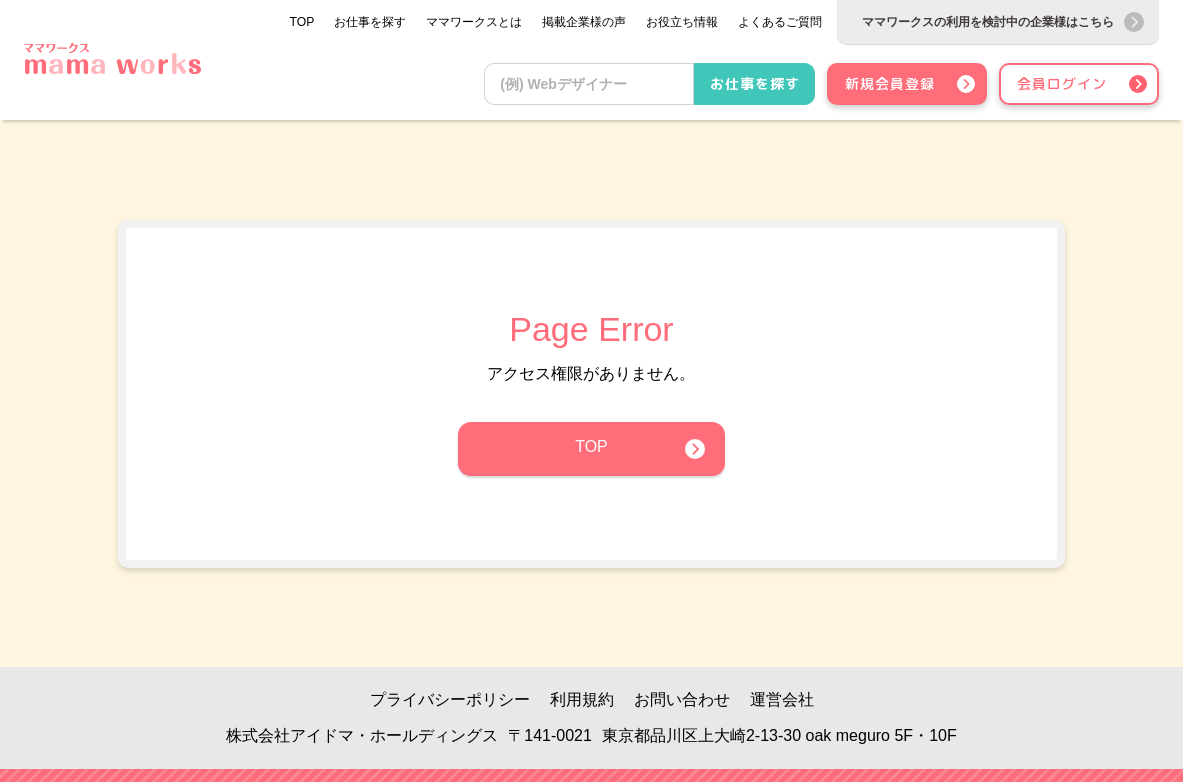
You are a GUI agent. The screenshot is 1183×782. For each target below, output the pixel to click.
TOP (591, 446)
